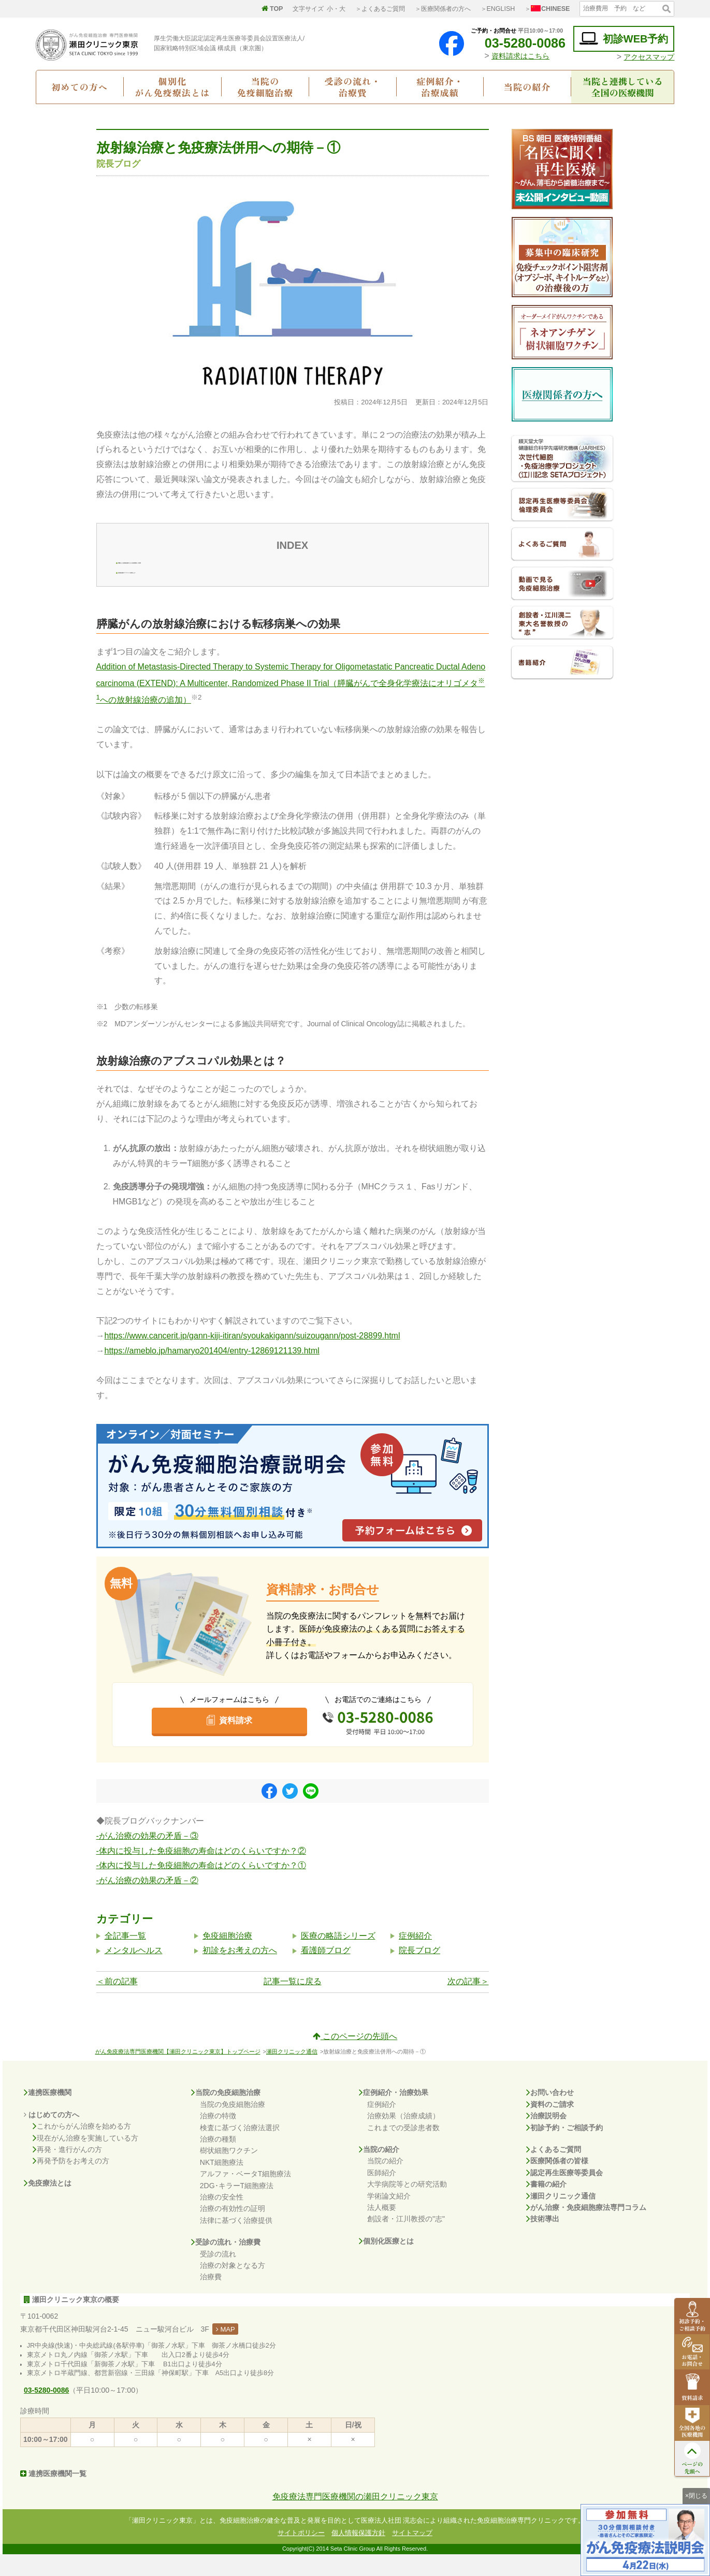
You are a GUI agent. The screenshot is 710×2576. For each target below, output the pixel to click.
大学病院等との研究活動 (407, 2206)
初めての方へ (79, 86)
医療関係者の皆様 (557, 2182)
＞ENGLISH (498, 8)
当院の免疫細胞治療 (265, 86)
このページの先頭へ (355, 2058)
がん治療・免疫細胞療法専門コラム (586, 2229)
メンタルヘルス (134, 1972)
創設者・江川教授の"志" (406, 2240)
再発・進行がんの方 (67, 2171)
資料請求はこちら (520, 56)
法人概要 (381, 2229)
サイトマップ (412, 2554)
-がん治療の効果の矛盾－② (147, 1902)
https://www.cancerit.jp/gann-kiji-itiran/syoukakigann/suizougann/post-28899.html (252, 1357)
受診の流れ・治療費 (353, 86)
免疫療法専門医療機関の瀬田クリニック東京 (355, 2518)
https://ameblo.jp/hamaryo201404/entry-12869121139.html (212, 1372)
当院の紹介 (527, 86)
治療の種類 (218, 2161)
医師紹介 (381, 2194)
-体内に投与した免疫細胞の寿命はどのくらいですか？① (201, 1887)
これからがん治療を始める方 (82, 2147)
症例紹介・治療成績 (439, 86)
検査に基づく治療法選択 (240, 2149)
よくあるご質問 (553, 2171)
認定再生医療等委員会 (564, 2194)
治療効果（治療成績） (403, 2137)
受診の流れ (218, 2275)
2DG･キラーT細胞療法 (236, 2207)
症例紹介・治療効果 (393, 2114)
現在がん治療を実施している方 (85, 2159)
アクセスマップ (649, 57)
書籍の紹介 (546, 2205)
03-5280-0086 (517, 43)
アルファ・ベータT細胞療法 (246, 2195)
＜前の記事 (117, 2003)
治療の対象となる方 (232, 2287)
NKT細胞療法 (221, 2184)
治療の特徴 (218, 2137)
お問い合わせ (550, 2114)
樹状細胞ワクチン (229, 2172)
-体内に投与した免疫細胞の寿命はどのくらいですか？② (201, 1872)
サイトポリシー (301, 2554)
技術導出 (542, 2240)
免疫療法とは (47, 2204)
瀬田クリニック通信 (291, 2073)
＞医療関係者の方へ (443, 8)
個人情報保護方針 (358, 2554)
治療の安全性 (221, 2219)
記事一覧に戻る (293, 2003)
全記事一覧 (125, 1957)
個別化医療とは (386, 2262)
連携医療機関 (47, 2114)
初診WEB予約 (623, 38)
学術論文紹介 (389, 2217)
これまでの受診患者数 (403, 2149)
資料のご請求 (550, 2126)
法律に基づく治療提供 (236, 2242)
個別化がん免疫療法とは (172, 86)
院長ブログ (419, 1972)
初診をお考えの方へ (239, 1972)
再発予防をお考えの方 (71, 2182)
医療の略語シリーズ (338, 1957)
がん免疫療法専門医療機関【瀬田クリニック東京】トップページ (177, 2073)
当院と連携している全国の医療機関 (623, 86)
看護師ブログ (326, 1972)
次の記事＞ (468, 2003)
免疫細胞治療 (227, 1957)
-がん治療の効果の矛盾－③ (147, 1857)
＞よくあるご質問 (380, 8)
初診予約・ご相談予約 (564, 2149)
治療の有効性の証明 (232, 2230)
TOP (272, 8)
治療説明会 (546, 2137)
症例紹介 (415, 1957)
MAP (225, 2351)
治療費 (211, 2298)
